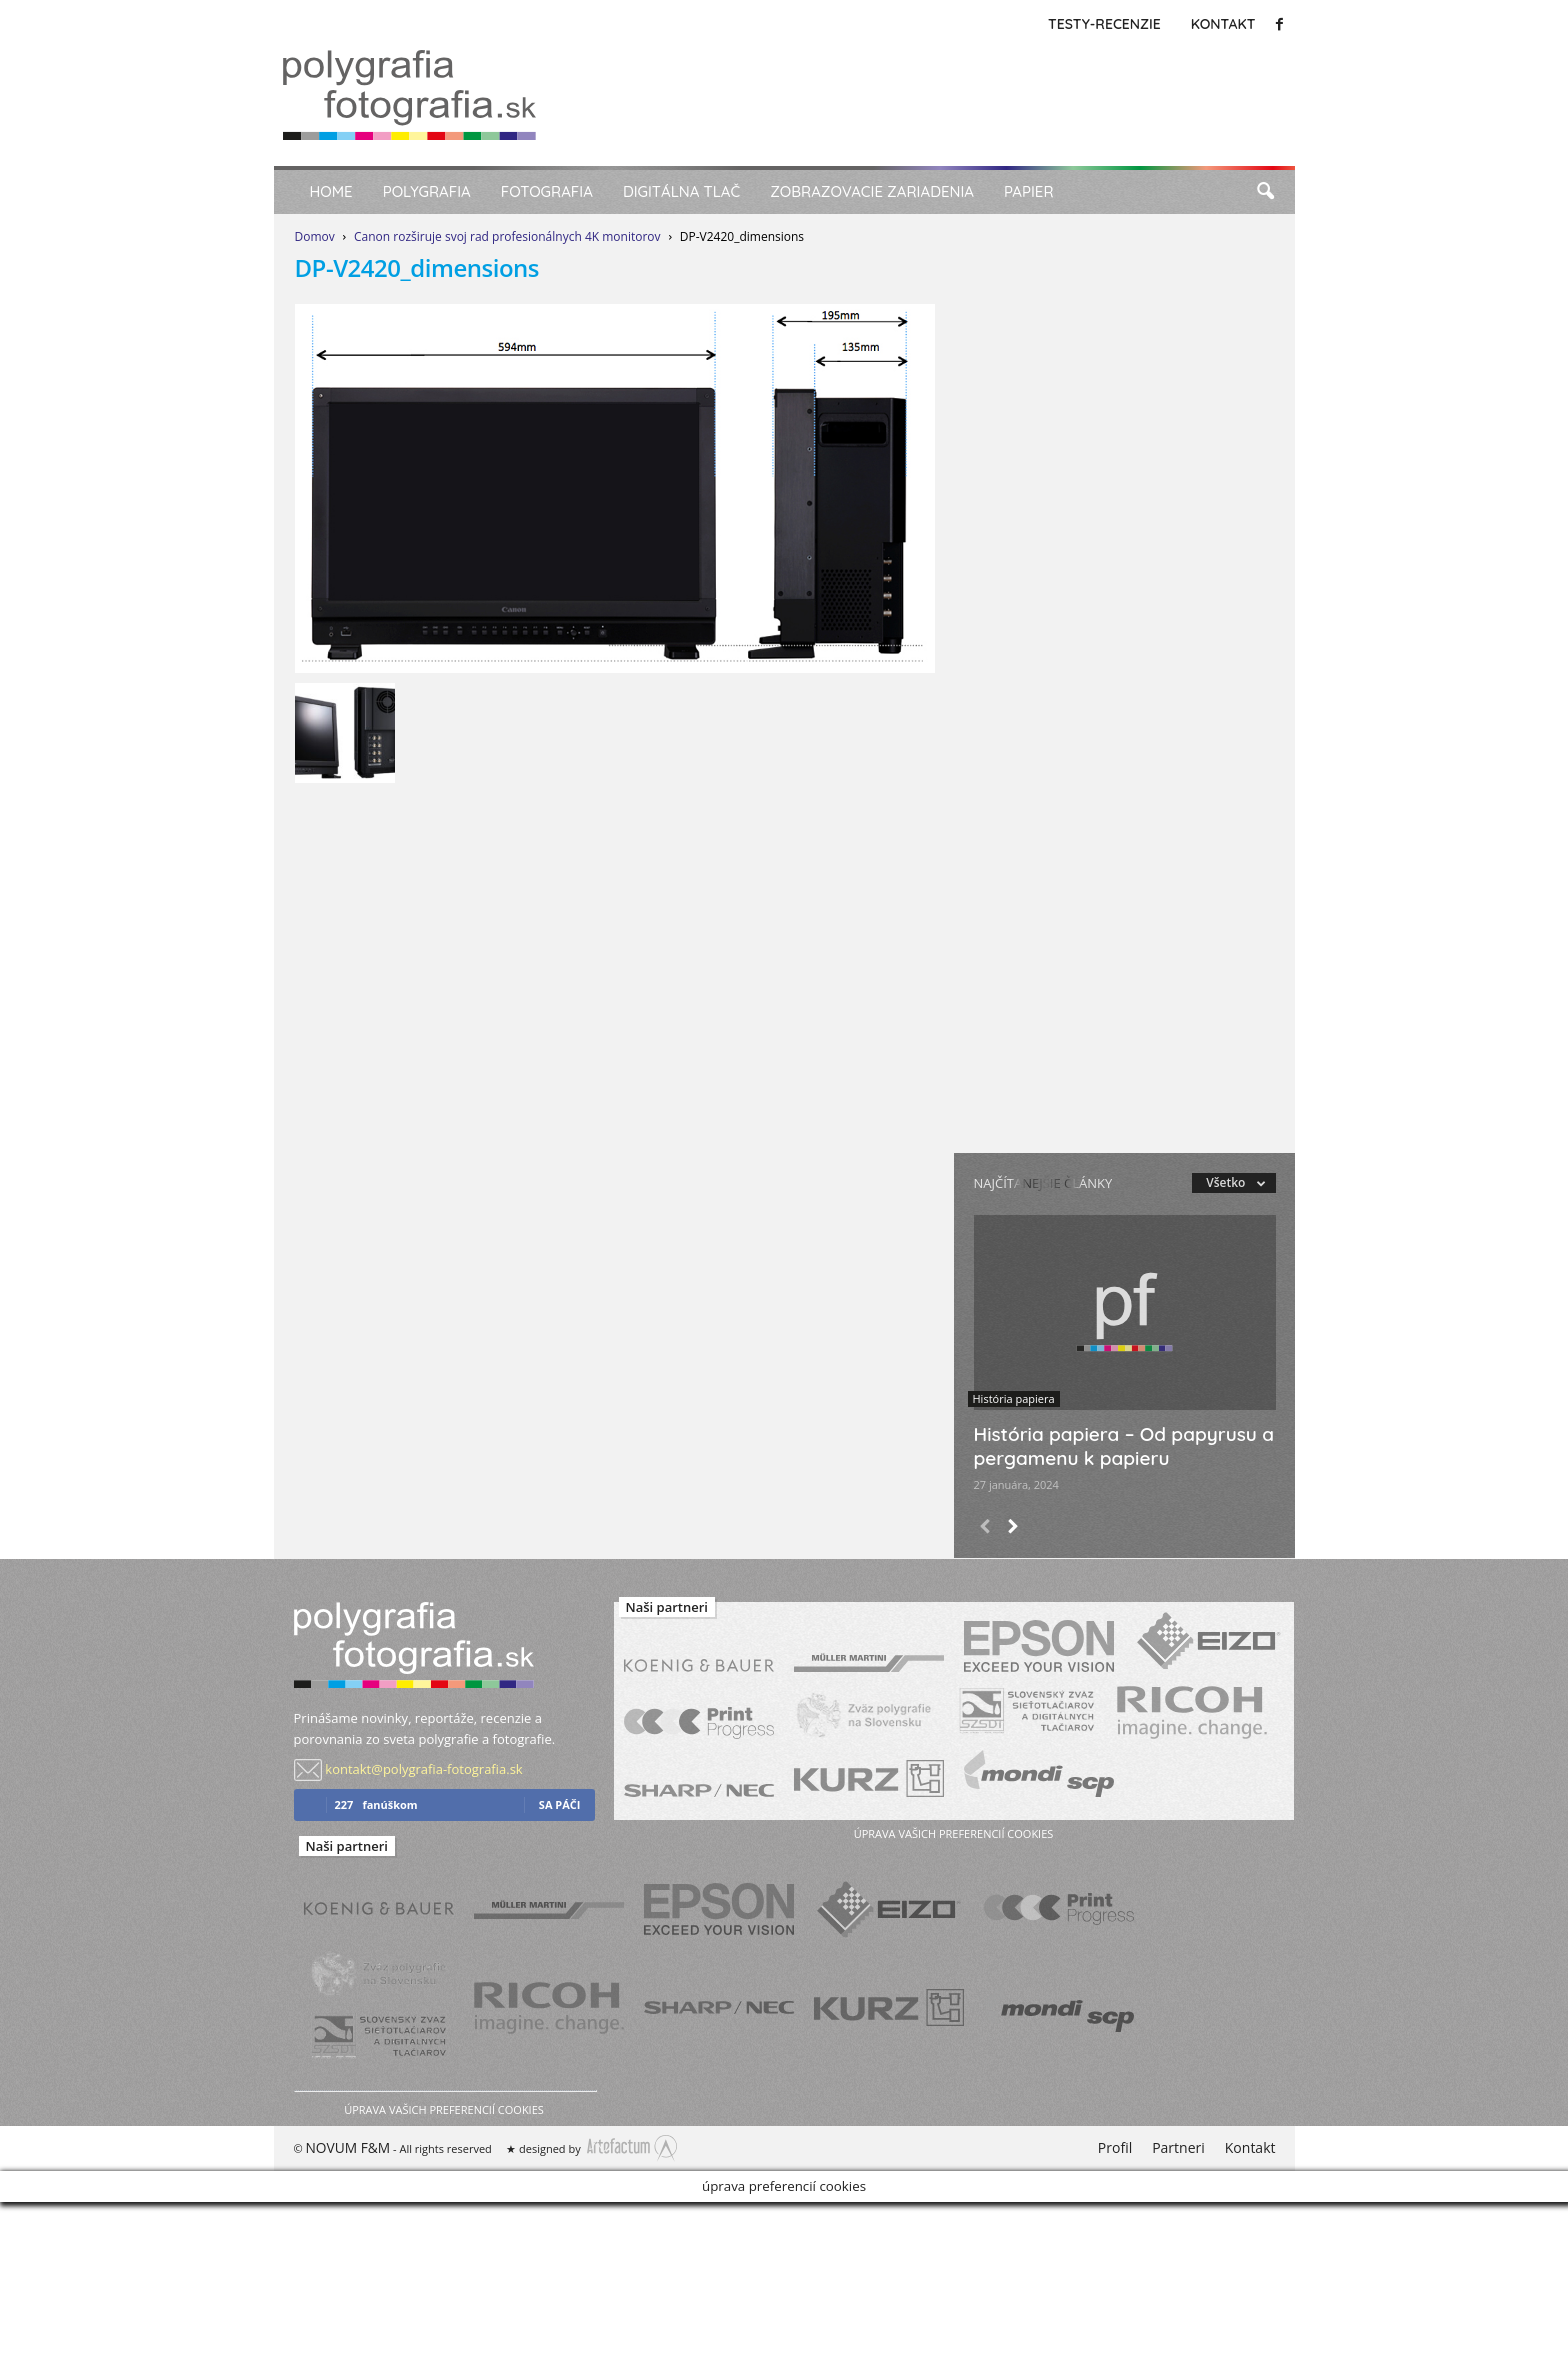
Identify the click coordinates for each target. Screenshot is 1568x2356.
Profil (1115, 2147)
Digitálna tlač (681, 191)
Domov (315, 236)
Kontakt (1223, 24)
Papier (1029, 191)
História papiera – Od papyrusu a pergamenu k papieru (1124, 1446)
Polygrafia (427, 191)
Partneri (1178, 2147)
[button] (1265, 192)
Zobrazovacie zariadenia (872, 191)
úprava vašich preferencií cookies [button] (443, 2109)
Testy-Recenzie (1104, 24)
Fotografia (547, 191)
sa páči (560, 1804)
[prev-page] (985, 1528)
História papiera (1014, 1398)
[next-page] (1012, 1528)
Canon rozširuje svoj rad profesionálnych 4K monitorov (507, 236)
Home (331, 191)
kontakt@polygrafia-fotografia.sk (423, 1769)
